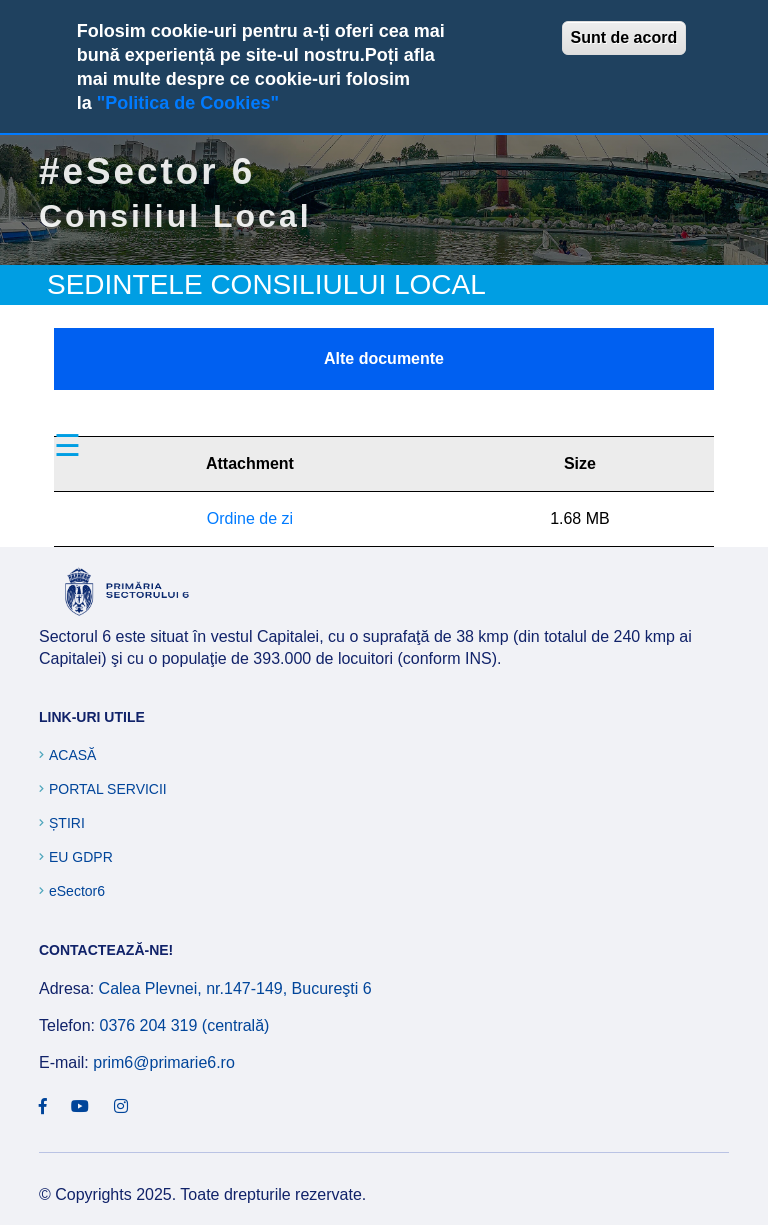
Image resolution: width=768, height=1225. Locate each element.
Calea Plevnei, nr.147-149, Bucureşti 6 (235, 988)
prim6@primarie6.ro (164, 1062)
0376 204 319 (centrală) (184, 1025)
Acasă (72, 755)
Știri (67, 823)
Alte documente (384, 358)
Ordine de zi (250, 518)
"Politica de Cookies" (188, 103)
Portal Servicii (108, 789)
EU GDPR (81, 857)
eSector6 (77, 891)
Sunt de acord (624, 37)
